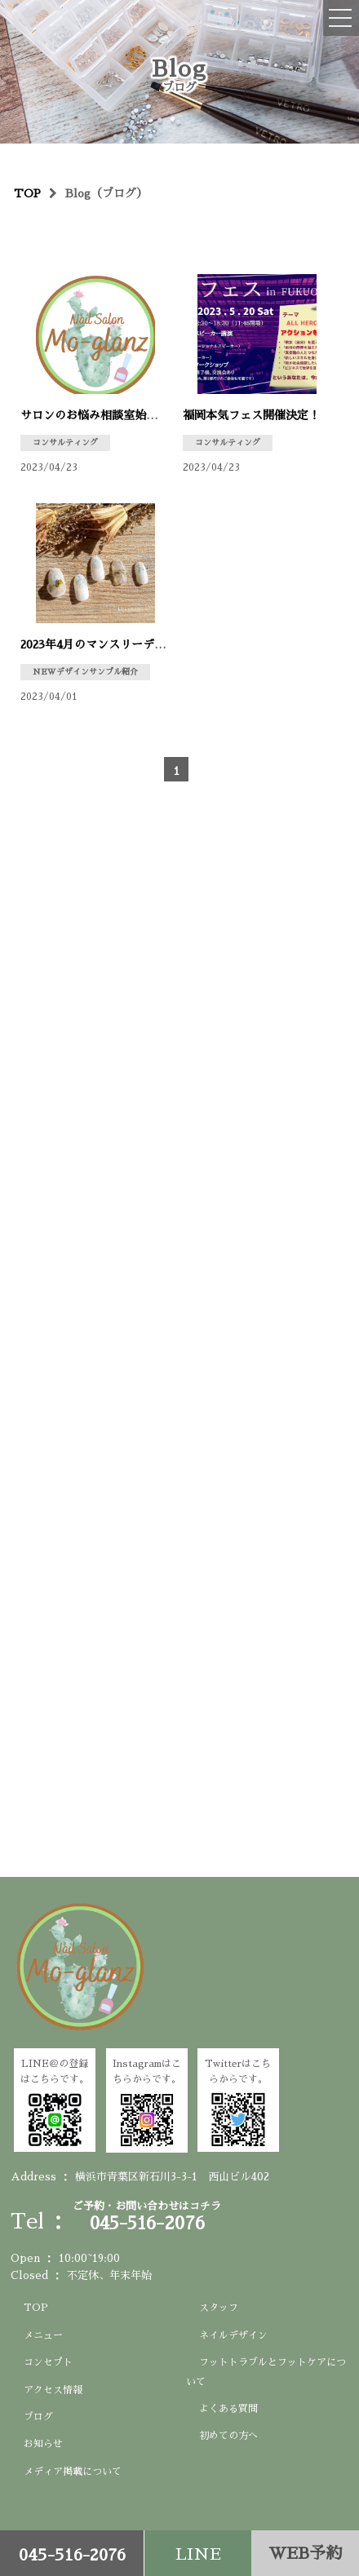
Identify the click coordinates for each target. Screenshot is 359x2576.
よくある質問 (228, 2409)
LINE (198, 2554)
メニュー (43, 2335)
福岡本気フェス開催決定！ (251, 415)
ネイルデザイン (233, 2335)
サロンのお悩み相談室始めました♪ (111, 415)
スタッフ (218, 2308)
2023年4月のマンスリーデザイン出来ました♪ (138, 644)
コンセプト (48, 2362)
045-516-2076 (72, 2555)
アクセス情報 (53, 2390)
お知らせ (43, 2444)
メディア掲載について (73, 2471)
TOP (36, 2308)
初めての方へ (228, 2436)
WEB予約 (305, 2553)
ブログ (38, 2417)
